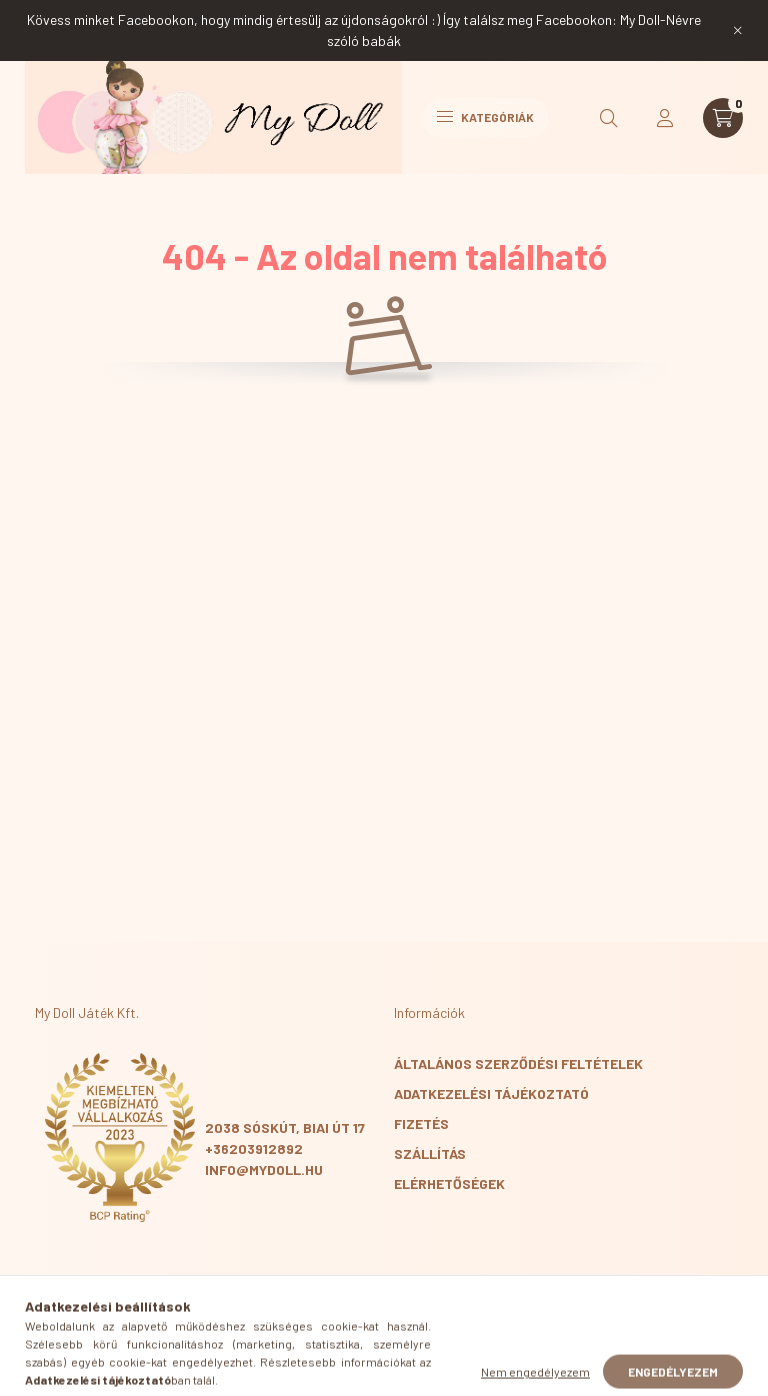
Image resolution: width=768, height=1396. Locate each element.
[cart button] (723, 118)
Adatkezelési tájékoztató (491, 1093)
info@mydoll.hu (264, 1169)
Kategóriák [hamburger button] (485, 117)
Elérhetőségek (449, 1183)
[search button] (609, 118)
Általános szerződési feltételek (518, 1063)
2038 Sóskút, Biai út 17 (285, 1127)
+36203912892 (254, 1148)
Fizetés (421, 1123)
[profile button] (665, 118)
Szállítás (430, 1153)
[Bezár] (738, 30)
